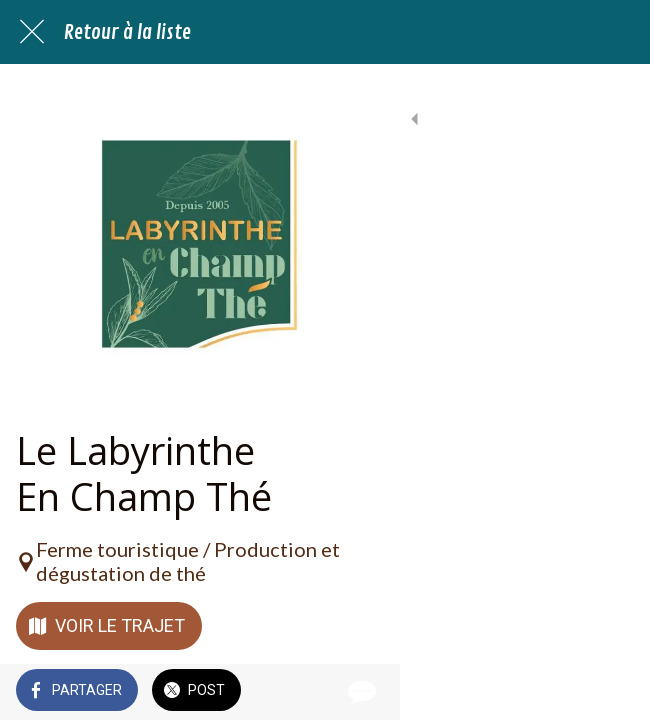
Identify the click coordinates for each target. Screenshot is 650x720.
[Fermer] (32, 32)
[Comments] (610, 692)
